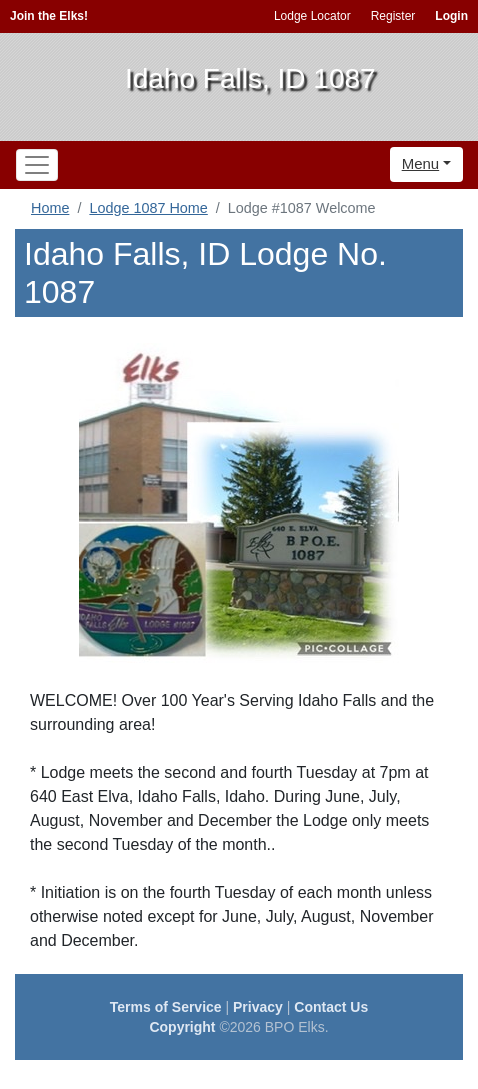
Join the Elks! (49, 16)
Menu (421, 163)
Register (393, 16)
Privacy (258, 1007)
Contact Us (331, 1007)
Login (451, 16)
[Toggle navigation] (37, 165)
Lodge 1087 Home (148, 208)
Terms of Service (166, 1007)
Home (50, 208)
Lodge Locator (312, 16)
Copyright (182, 1027)
